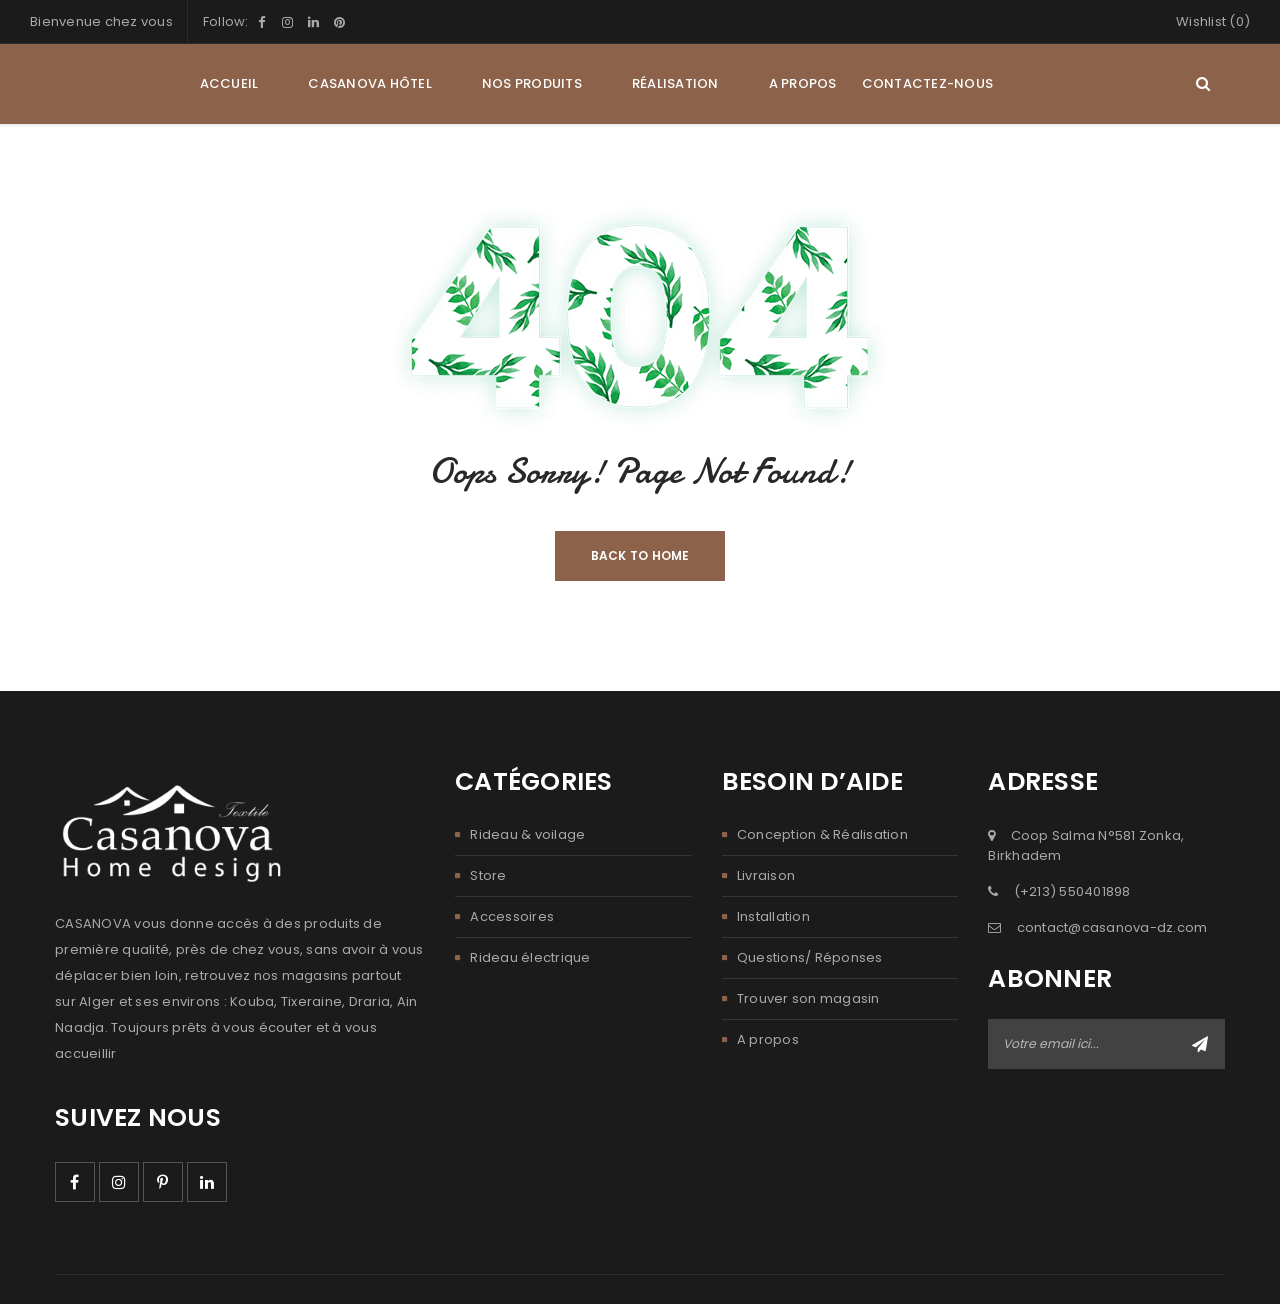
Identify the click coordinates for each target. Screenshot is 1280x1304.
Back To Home (640, 555)
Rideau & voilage (527, 834)
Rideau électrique (530, 957)
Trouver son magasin (808, 998)
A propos (768, 1039)
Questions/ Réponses (810, 957)
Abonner (1200, 1044)
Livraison (766, 875)
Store (488, 875)
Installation (773, 916)
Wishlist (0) (1213, 21)
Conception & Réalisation (822, 834)
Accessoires (512, 916)
